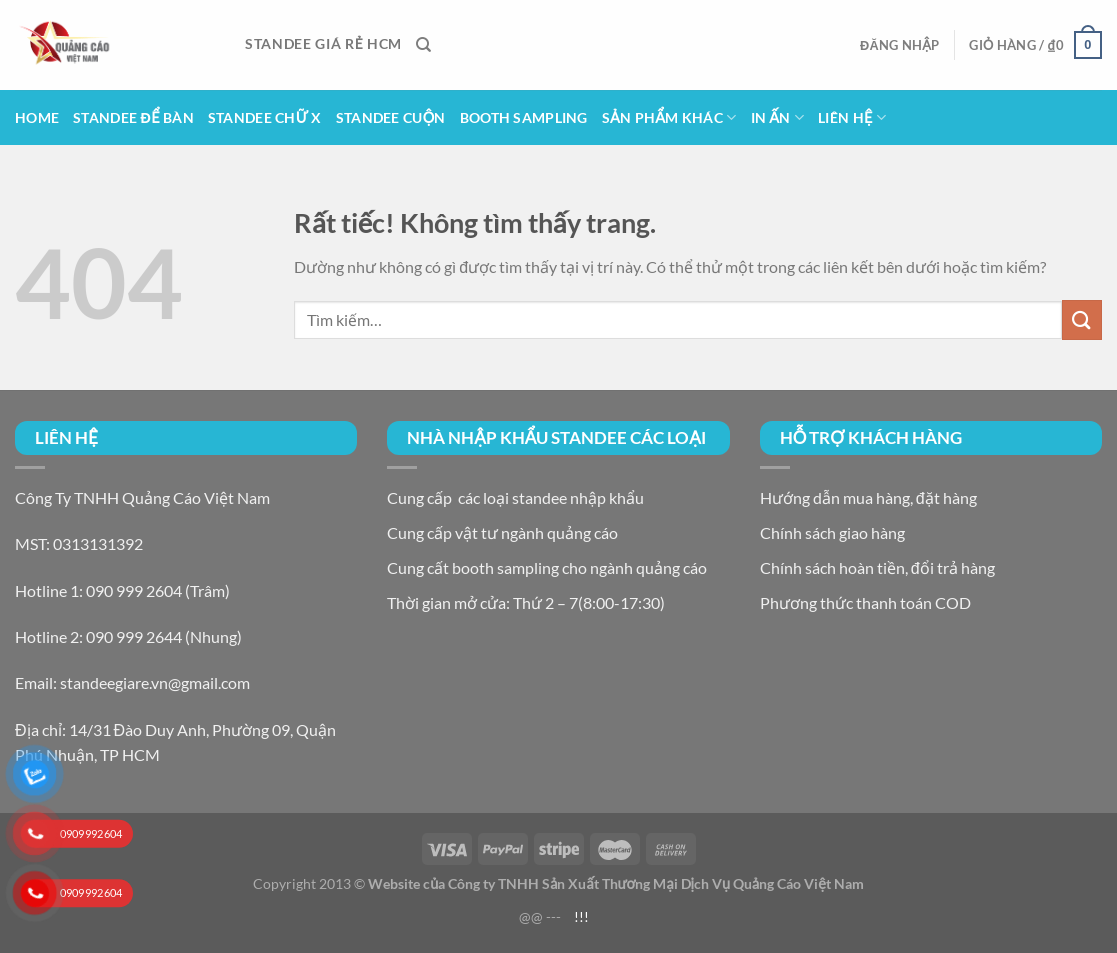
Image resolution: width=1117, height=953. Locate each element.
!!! (581, 916)
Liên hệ (852, 117)
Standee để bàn (133, 117)
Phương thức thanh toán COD (865, 602)
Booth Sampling (524, 117)
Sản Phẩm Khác (669, 117)
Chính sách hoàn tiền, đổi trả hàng (877, 567)
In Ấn (778, 117)
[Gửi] (1082, 319)
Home (37, 117)
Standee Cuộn (391, 117)
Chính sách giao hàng (832, 532)
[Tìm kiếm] (423, 45)
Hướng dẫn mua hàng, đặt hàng (868, 497)
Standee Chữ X (265, 117)
